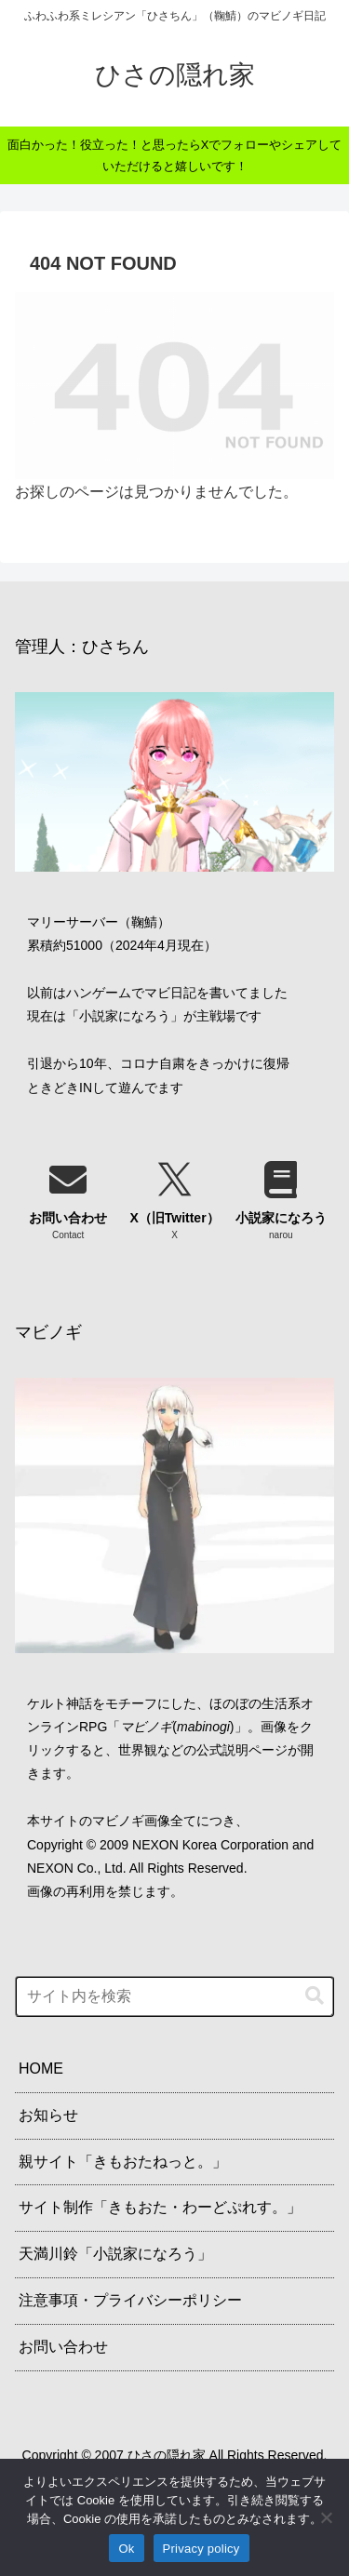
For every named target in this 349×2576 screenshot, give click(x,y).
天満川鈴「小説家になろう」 (115, 2254)
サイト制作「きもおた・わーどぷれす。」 (160, 2207)
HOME (41, 2068)
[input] (174, 1996)
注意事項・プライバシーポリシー (130, 2300)
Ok (126, 2549)
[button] (314, 1996)
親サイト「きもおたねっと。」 (123, 2161)
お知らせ (48, 2115)
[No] (325, 2517)
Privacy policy (201, 2549)
